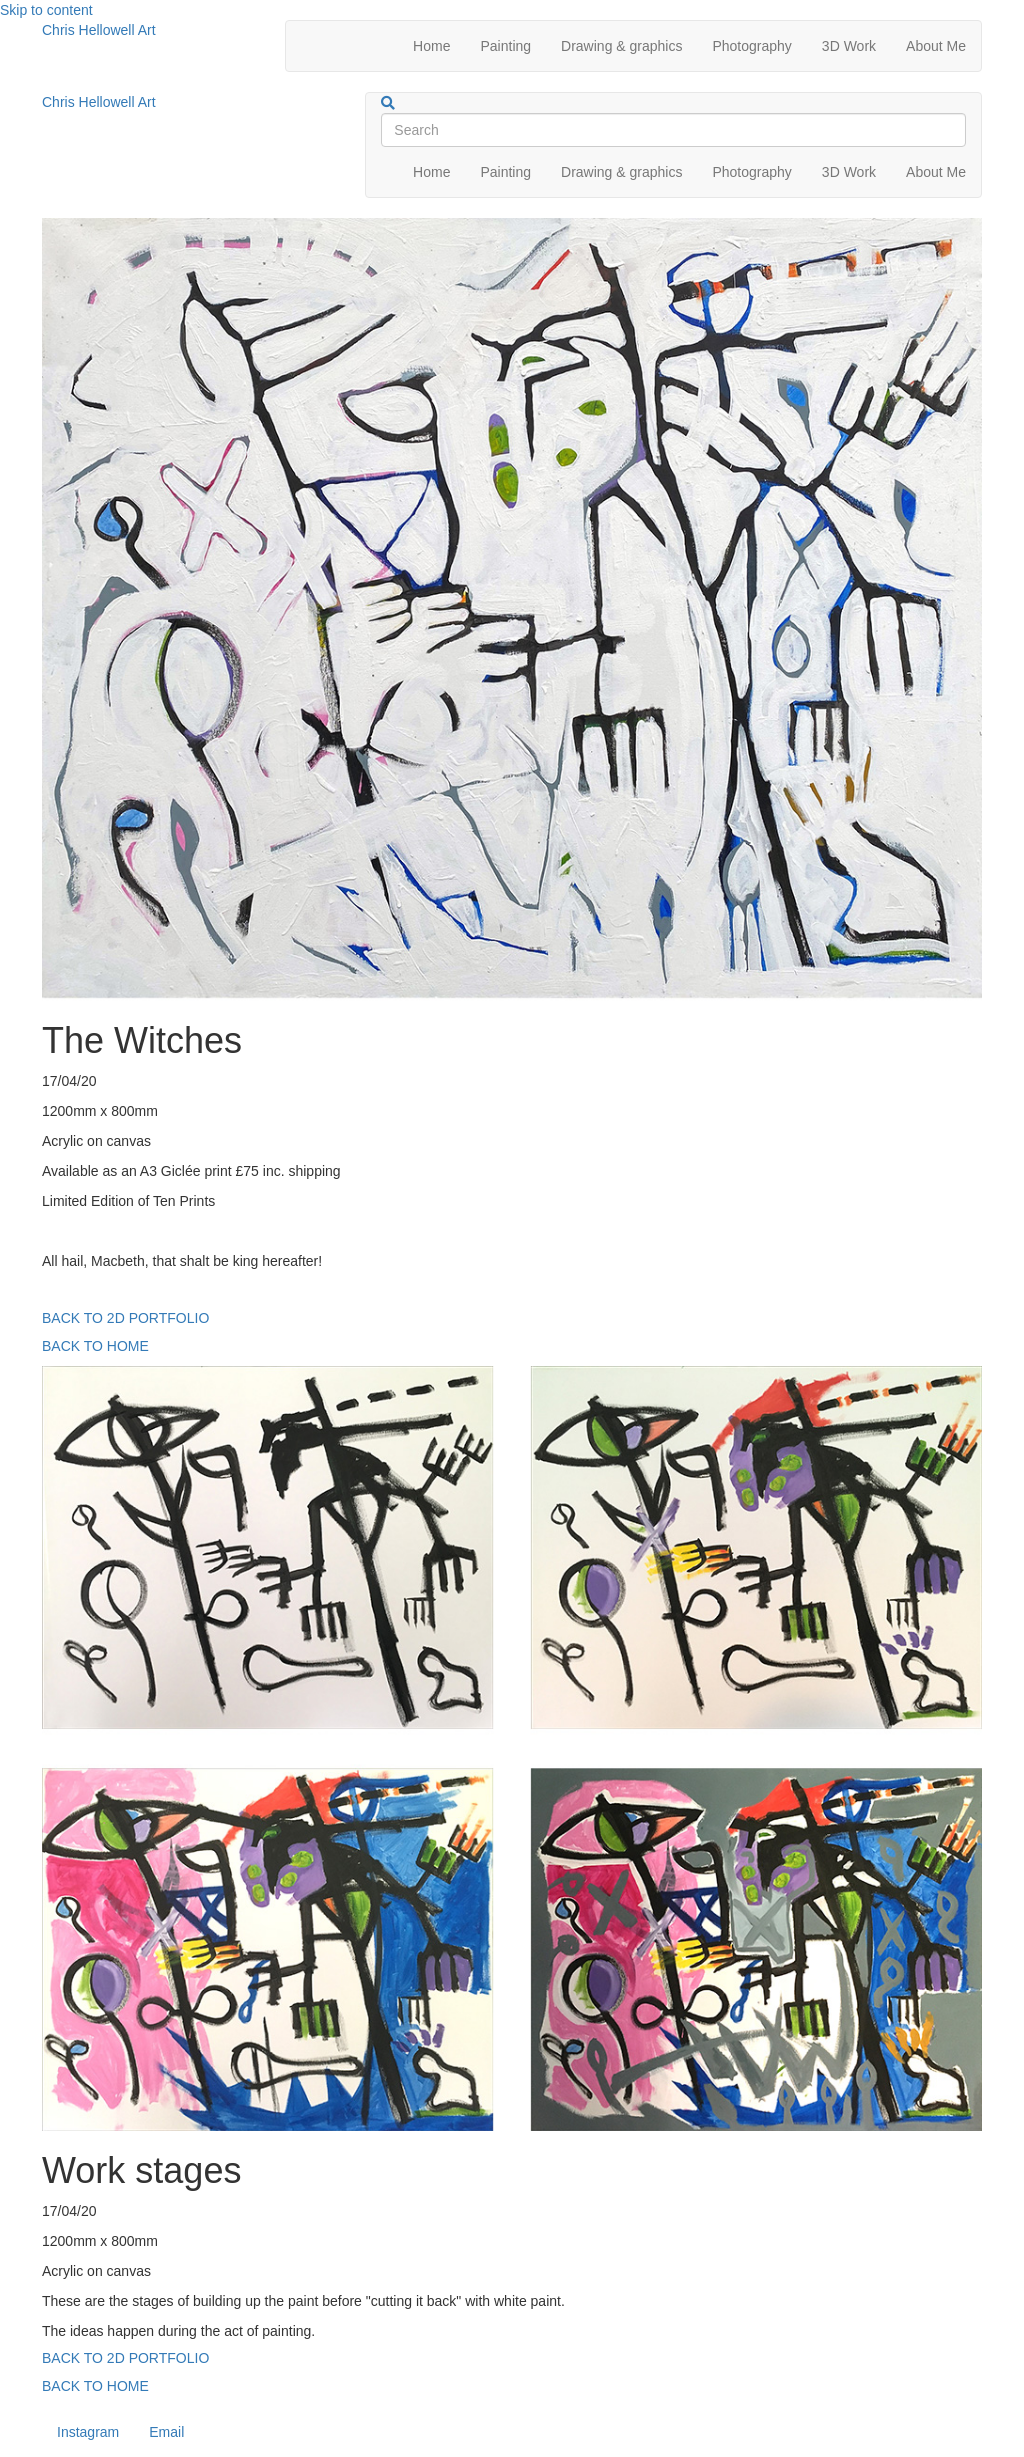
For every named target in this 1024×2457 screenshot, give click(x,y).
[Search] (388, 103)
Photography (751, 46)
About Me (936, 46)
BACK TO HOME (95, 1346)
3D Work (849, 46)
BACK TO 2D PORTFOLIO (125, 1318)
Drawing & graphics (621, 46)
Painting (505, 46)
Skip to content (46, 10)
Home (431, 46)
